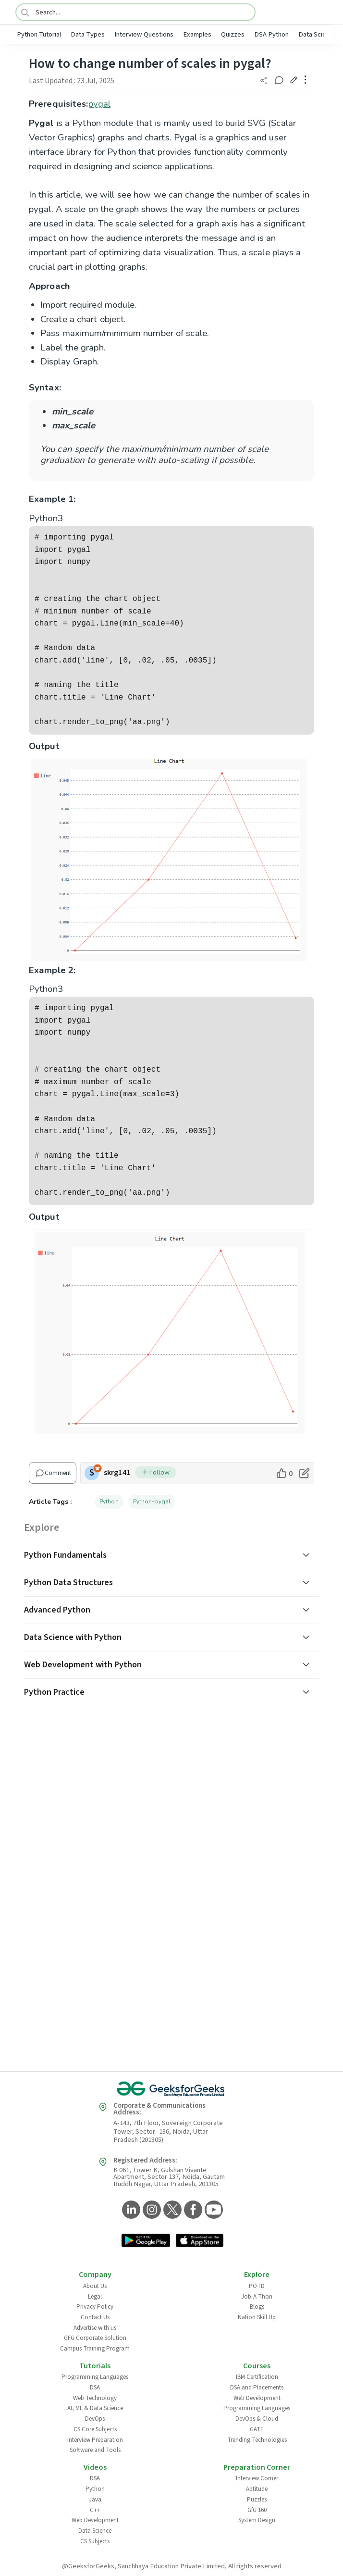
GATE (257, 2429)
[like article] (284, 1473)
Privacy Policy (94, 2306)
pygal (99, 104)
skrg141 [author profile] (117, 1472)
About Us (95, 2286)
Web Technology (95, 2398)
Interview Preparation (95, 2440)
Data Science (317, 34)
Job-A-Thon (256, 2296)
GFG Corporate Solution (95, 2338)
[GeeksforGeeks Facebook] (192, 2210)
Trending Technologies (257, 2440)
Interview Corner (257, 2478)
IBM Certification (257, 2377)
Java (95, 2499)
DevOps (95, 2418)
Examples (197, 34)
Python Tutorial (39, 34)
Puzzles (257, 2499)
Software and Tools (95, 2450)
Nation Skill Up (257, 2317)
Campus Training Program (95, 2348)
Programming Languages (94, 2377)
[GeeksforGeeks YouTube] (212, 2210)
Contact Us (95, 2317)
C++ (95, 2510)
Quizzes (233, 34)
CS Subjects (95, 2541)
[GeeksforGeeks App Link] (146, 2241)
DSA (95, 2387)
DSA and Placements (256, 2387)
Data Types (88, 34)
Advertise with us (95, 2328)
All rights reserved (255, 2566)
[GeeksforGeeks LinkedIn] (130, 2210)
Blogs (257, 2306)
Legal (95, 2296)
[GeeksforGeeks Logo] (171, 2089)
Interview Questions (143, 34)
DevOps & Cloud (256, 2418)
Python (109, 1501)
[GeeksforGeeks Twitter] (171, 2210)
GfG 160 (257, 2510)
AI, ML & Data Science (95, 2408)
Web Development (257, 2398)
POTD (257, 2286)
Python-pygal (152, 1501)
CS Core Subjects (95, 2429)
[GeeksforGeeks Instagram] (150, 2210)
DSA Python (271, 34)
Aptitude (257, 2489)
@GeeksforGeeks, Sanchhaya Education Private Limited (143, 2566)
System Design (256, 2520)
